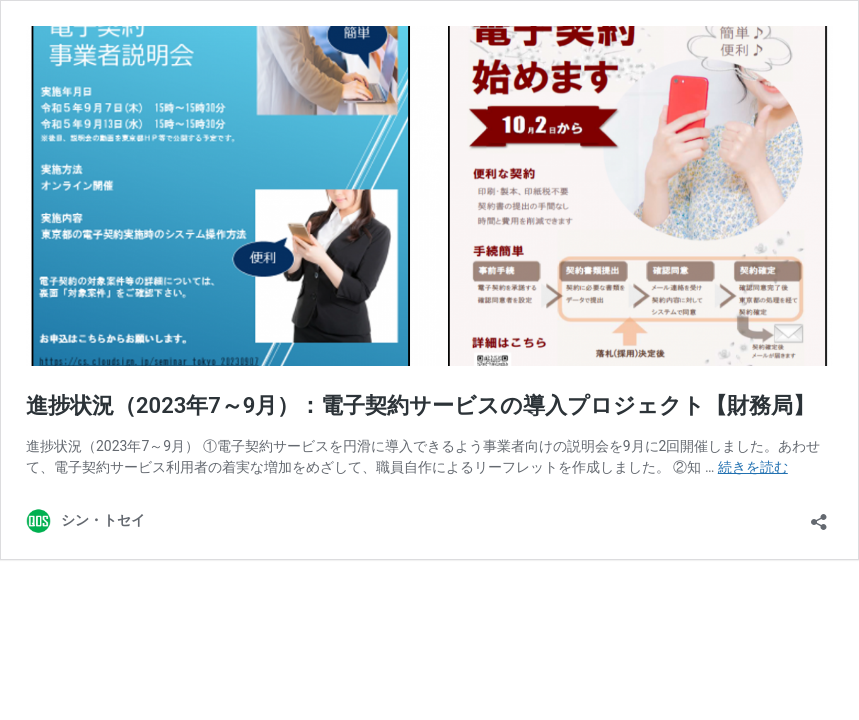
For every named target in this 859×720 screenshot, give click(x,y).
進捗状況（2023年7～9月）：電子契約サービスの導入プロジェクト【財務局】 (420, 405)
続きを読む (753, 467)
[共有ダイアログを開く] (819, 515)
